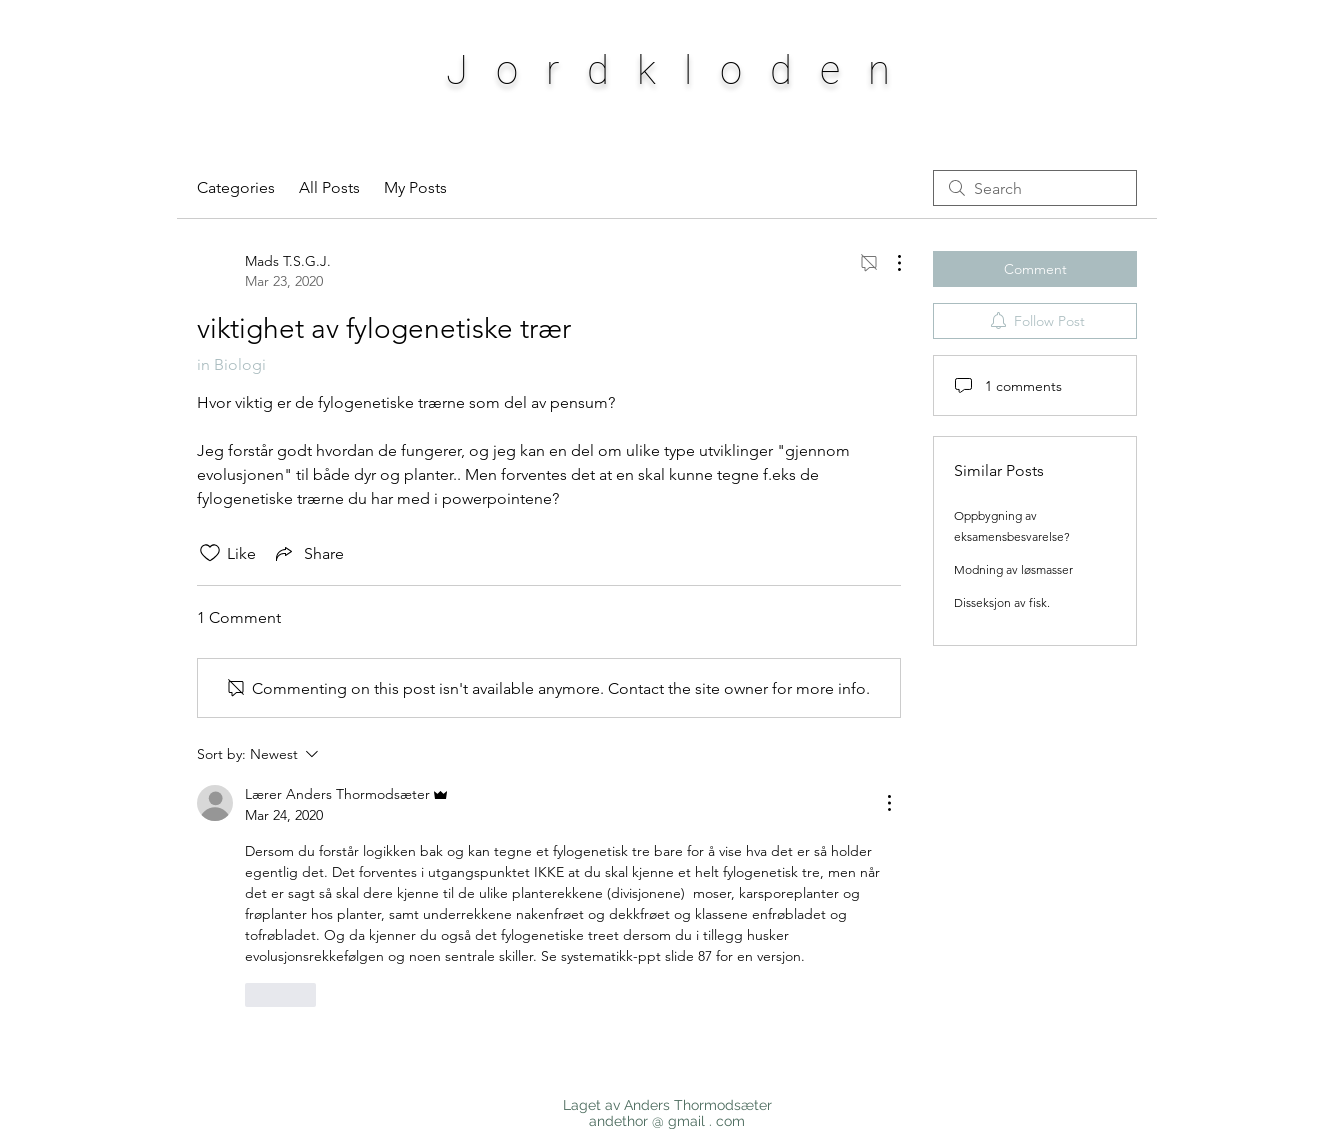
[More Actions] (889, 263)
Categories (236, 187)
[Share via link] (308, 553)
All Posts (329, 187)
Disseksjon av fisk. (1002, 602)
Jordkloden (682, 70)
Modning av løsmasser (1013, 569)
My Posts (415, 187)
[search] (1035, 188)
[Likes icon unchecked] (210, 553)
